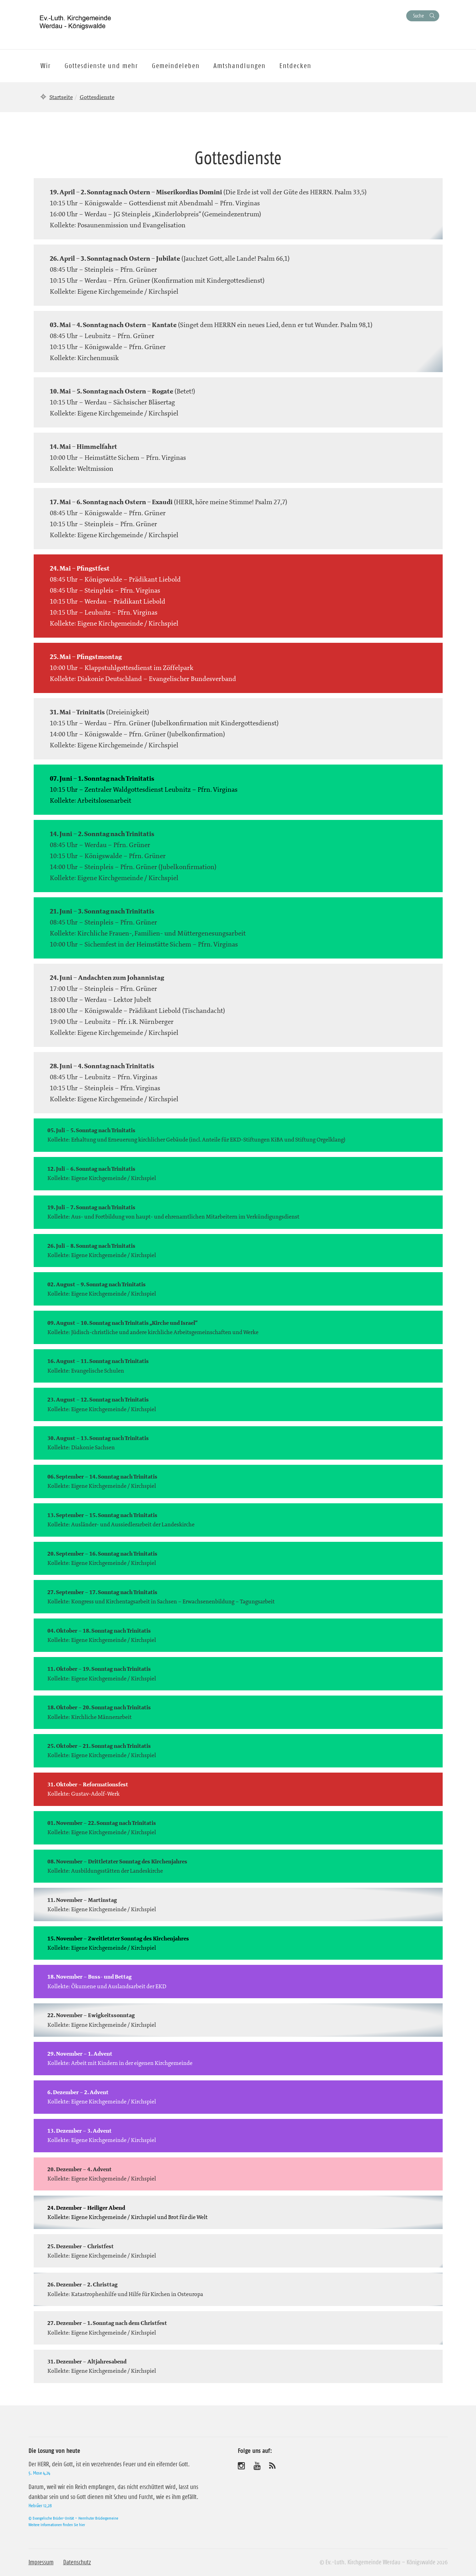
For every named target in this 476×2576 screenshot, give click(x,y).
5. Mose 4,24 (39, 2473)
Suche (418, 15)
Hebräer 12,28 (40, 2505)
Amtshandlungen (239, 66)
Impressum (41, 2562)
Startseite (61, 97)
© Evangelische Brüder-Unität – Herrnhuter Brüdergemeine (73, 2518)
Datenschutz (77, 2562)
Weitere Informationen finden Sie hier (57, 2524)
